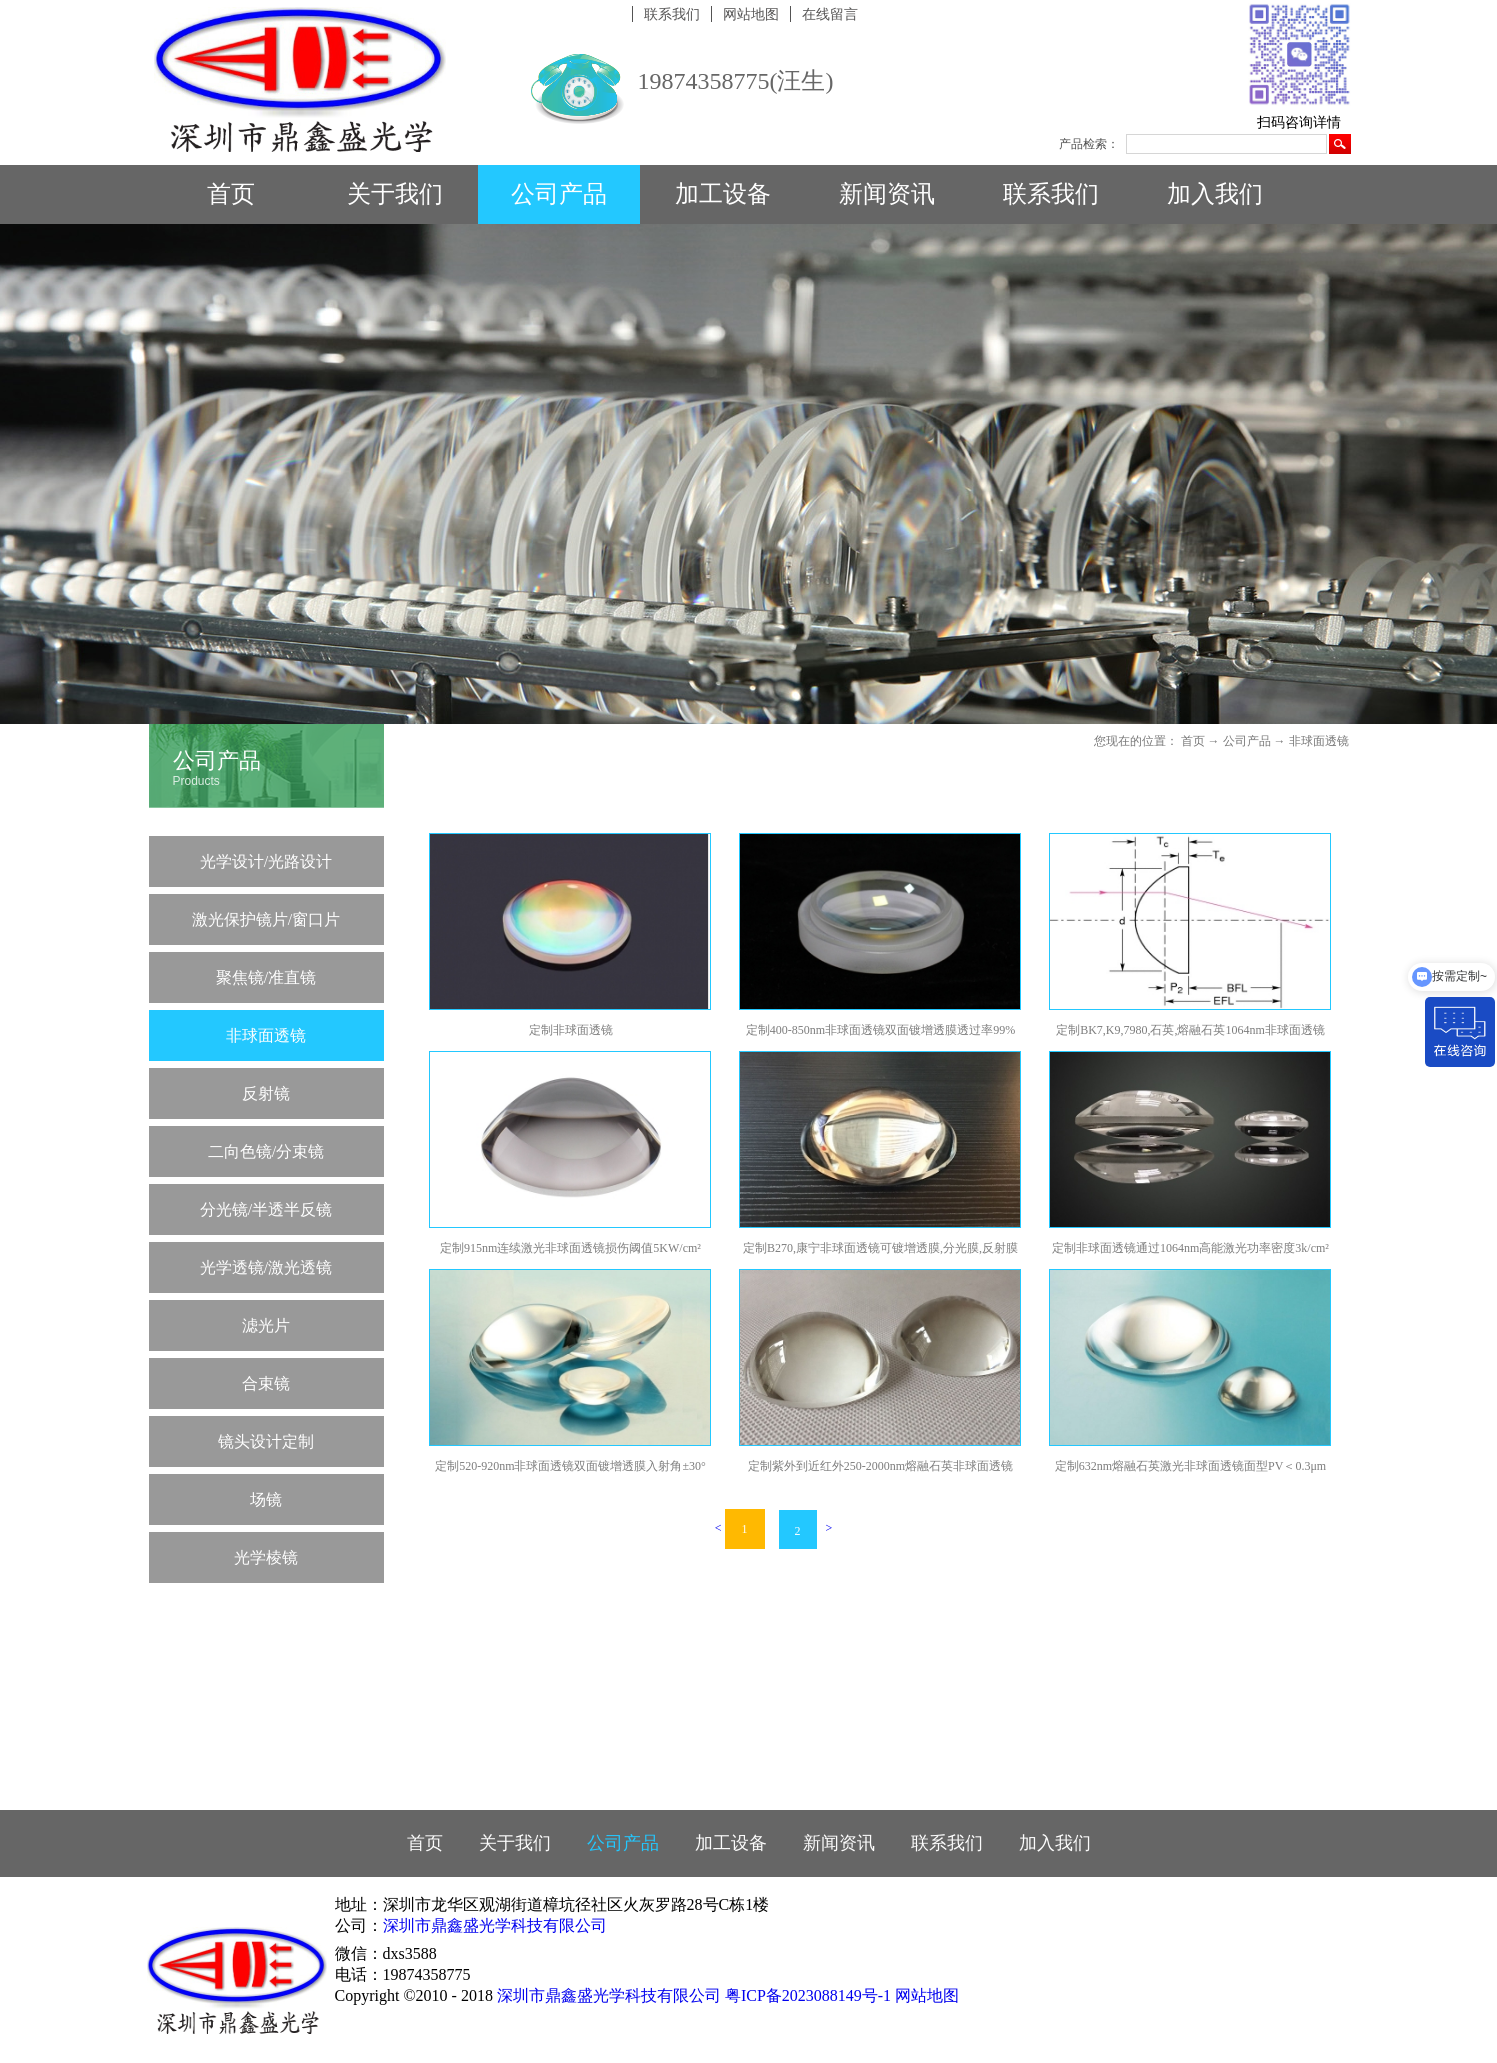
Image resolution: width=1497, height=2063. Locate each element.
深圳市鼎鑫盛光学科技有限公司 (495, 1925)
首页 (231, 194)
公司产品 (1247, 741)
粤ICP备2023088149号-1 (808, 1995)
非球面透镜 (1319, 741)
